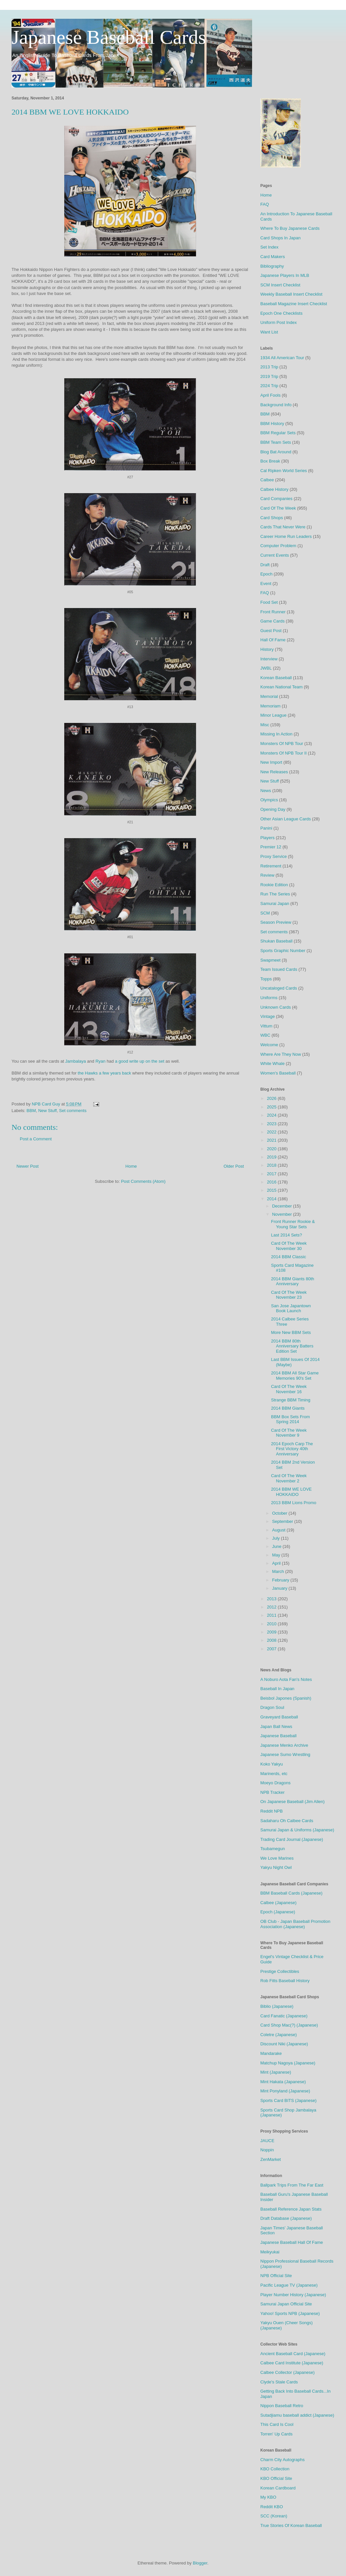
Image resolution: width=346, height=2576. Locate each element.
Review (267, 875)
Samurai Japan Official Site (286, 2303)
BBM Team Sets (275, 442)
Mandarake (271, 2053)
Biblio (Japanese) (276, 2006)
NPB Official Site (276, 2275)
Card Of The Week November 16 (288, 1389)
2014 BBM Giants (287, 1408)
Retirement (270, 865)
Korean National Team (281, 686)
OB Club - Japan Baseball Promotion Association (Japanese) (295, 1924)
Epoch (266, 573)
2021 (272, 1140)
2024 (272, 1115)
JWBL (266, 668)
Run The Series (275, 893)
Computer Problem (278, 545)
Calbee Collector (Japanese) (287, 2372)
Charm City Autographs (282, 2459)
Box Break (270, 461)
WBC (265, 1035)
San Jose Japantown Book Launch (291, 1308)
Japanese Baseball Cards (109, 37)
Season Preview (275, 922)
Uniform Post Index (278, 322)
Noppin (267, 2149)
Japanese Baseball (278, 1735)
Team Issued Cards (278, 969)
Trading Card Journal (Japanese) (291, 1839)
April (277, 1563)
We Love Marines (277, 1858)
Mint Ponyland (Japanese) (285, 2090)
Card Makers (272, 256)
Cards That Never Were (282, 526)
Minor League (273, 715)
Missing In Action (276, 733)
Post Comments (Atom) (143, 1181)
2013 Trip (269, 366)
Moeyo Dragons (275, 1782)
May (276, 1555)
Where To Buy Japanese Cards (290, 228)
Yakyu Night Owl (276, 1867)
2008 (272, 1640)
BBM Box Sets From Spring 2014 (290, 1419)
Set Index (269, 247)
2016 (272, 1182)
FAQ (264, 204)
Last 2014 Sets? (286, 1235)
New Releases (274, 771)
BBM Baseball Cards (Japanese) (291, 1893)
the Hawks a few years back (104, 1073)
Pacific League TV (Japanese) (289, 2285)
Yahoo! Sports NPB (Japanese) (290, 2313)
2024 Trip (269, 385)
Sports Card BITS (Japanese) (288, 2100)
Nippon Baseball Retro (281, 2405)
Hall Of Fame (273, 639)
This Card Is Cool (276, 2424)
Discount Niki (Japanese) (284, 2043)
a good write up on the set (139, 1061)
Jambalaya (75, 1061)
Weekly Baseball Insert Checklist (291, 294)
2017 (272, 1173)
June (277, 1546)
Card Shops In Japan (280, 237)
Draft (265, 564)
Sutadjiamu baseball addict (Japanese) (297, 2415)
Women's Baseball (278, 1073)
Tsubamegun (272, 1848)
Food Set (269, 602)
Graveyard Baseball (279, 1716)
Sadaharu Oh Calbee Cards (286, 1820)
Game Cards (272, 621)
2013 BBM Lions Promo (293, 1502)
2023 (272, 1123)
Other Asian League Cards (285, 818)
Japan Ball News (276, 1726)
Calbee (267, 479)
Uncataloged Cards (278, 988)
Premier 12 (270, 846)
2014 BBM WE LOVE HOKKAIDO (291, 1492)
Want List (269, 332)
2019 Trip (269, 376)
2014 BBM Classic (288, 1256)
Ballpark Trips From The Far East (291, 2185)
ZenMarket (270, 2159)
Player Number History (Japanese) (293, 2294)
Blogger (200, 2563)
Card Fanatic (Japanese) (283, 2015)
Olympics (269, 799)
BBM (31, 1110)
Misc (264, 724)
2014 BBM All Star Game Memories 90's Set (295, 1375)
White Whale (272, 1063)
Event (265, 583)
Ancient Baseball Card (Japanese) (292, 2353)
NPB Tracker (272, 1792)
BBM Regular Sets (278, 432)
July (276, 1538)
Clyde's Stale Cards (279, 2381)
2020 (272, 1148)
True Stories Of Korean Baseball (291, 2525)
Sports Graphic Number (282, 950)
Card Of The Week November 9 (288, 1433)
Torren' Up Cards (276, 2433)
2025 (272, 1106)
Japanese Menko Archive (284, 1745)
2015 (272, 1190)
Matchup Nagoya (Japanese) (287, 2062)
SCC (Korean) (273, 2515)
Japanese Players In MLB (284, 275)
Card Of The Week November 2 (288, 1478)
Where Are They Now (280, 1054)
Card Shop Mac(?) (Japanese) (289, 2025)
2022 (272, 1131)
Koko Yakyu (271, 1764)
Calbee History (274, 489)
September (283, 1521)
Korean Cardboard (278, 2487)
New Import (271, 762)
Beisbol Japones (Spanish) (285, 1698)
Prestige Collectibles (279, 1971)
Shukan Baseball (276, 941)
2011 (272, 1615)
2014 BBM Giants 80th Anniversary (292, 1281)
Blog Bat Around (275, 451)
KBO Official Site (276, 2478)
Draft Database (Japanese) (286, 2218)
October (280, 1513)
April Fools (270, 395)
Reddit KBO (271, 2506)
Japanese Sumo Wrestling (285, 1754)
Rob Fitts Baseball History (285, 1980)
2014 (272, 1198)
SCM (265, 913)
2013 (272, 1598)
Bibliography (272, 266)
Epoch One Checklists (281, 313)
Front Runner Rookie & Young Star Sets (293, 1224)
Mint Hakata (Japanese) (283, 2081)
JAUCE (267, 2140)
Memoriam (270, 706)
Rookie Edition (274, 884)
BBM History (272, 423)
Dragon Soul (272, 1707)
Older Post (234, 1166)
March (278, 1571)
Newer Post (27, 1166)
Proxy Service (273, 856)
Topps (266, 978)
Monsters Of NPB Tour (281, 743)
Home (131, 1166)
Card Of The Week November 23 (288, 1295)
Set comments (72, 1110)
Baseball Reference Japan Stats (291, 2209)
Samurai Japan (274, 903)
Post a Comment (36, 1138)
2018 (272, 1165)
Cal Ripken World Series (283, 470)
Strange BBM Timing (290, 1399)
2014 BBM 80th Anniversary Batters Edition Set (292, 1346)
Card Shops (271, 517)
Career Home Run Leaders (286, 536)
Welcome (269, 1044)
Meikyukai (269, 2251)
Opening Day (272, 809)
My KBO (268, 2497)
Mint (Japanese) (275, 2072)
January (280, 1588)
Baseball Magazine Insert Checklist (293, 303)
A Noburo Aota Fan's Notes (286, 1679)
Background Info (276, 404)
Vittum (266, 1025)
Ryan (100, 1061)
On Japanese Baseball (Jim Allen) (292, 1801)
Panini (266, 828)
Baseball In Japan (277, 1688)
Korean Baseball (276, 677)
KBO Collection (274, 2468)
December (282, 1206)
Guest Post (270, 630)
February (281, 1580)
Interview (268, 658)
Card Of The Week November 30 (288, 1246)
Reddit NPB (271, 1811)
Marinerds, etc (273, 1773)
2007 (272, 1648)
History (267, 649)
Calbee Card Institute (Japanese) (291, 2362)
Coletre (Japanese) (278, 2034)
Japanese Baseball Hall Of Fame (291, 2242)
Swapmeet (270, 960)
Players (267, 837)
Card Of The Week (278, 508)
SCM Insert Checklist (280, 284)
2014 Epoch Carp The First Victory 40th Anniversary (292, 1448)
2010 (272, 1623)
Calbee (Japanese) (278, 1902)
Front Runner (273, 611)
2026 (272, 1098)
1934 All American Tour (282, 357)
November (282, 1214)
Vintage (267, 1016)
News (265, 790)
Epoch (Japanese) (277, 1911)
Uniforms (268, 997)
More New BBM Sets (291, 1332)
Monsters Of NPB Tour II (283, 753)
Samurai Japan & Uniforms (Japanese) (297, 1829)
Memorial (269, 696)
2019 (272, 1157)
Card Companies (276, 498)
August (279, 1529)
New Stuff (47, 1110)
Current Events (274, 555)
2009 (272, 1632)
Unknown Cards (275, 1007)
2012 (272, 1607)
